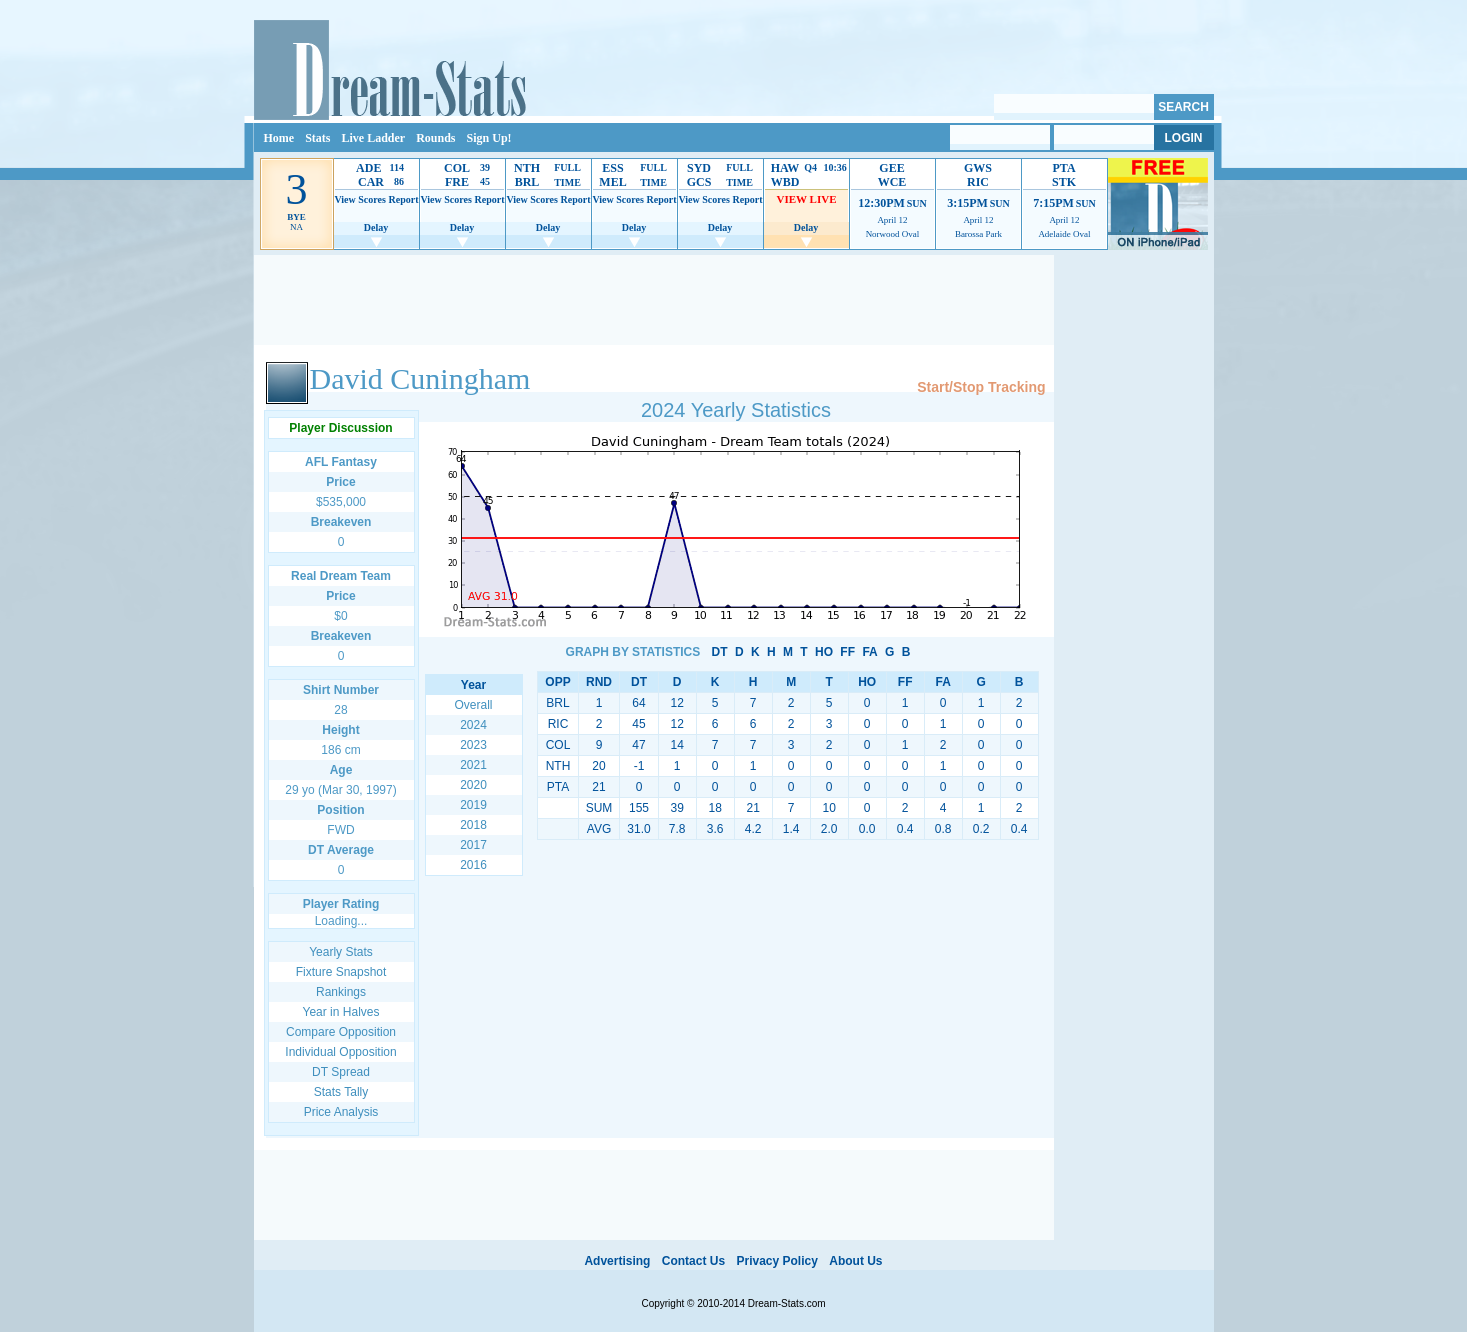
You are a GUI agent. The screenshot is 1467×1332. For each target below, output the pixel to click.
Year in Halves (341, 1012)
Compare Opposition (341, 1032)
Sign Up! (489, 138)
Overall (473, 705)
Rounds (435, 138)
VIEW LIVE (806, 199)
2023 (473, 745)
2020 (473, 785)
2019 (473, 805)
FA (869, 652)
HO (824, 652)
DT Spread (341, 1072)
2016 (473, 865)
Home (279, 138)
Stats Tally (341, 1092)
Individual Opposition (340, 1052)
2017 (473, 845)
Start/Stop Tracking (981, 387)
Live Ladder (374, 138)
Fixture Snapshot (341, 972)
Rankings (341, 992)
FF (847, 652)
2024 (473, 725)
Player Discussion (340, 428)
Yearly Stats (341, 952)
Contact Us (693, 1261)
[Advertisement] (654, 300)
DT (720, 652)
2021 (473, 765)
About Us (855, 1261)
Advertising (617, 1261)
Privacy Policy (776, 1261)
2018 (473, 825)
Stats (317, 138)
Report (404, 199)
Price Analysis (341, 1112)
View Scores (359, 199)
